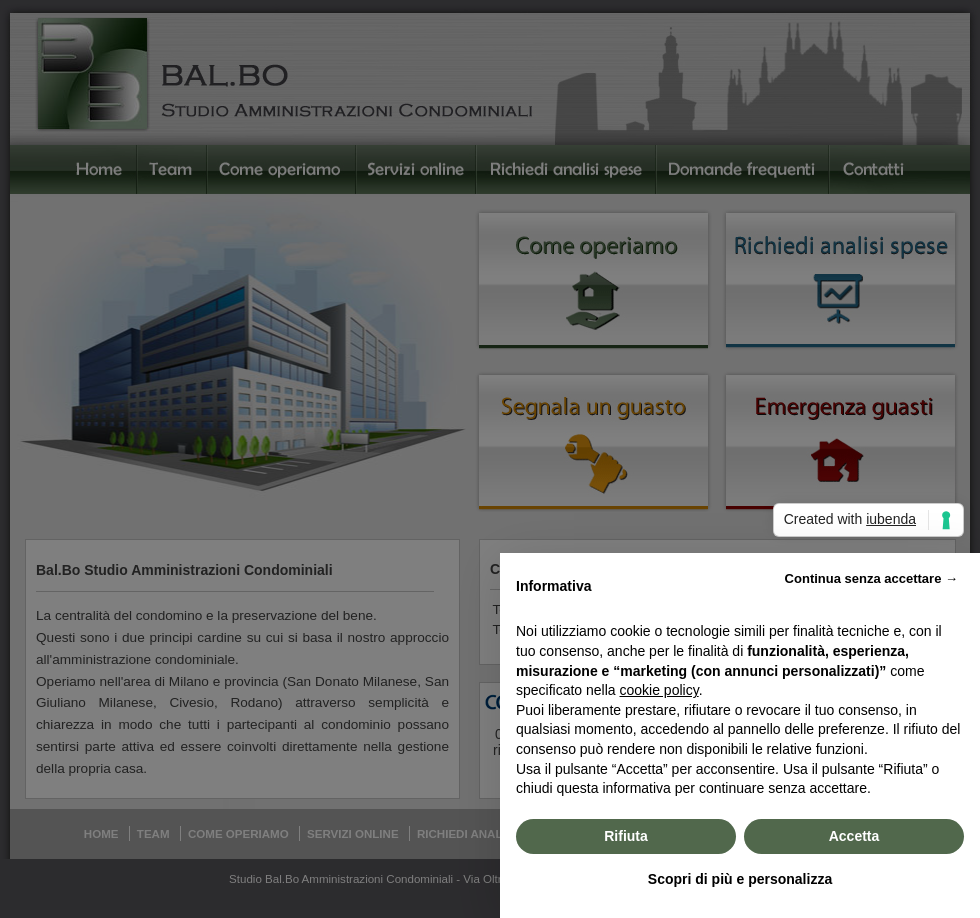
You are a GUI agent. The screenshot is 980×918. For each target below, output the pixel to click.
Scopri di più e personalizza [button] (740, 879)
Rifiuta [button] (626, 836)
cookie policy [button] (659, 690)
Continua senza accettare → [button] (871, 578)
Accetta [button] (854, 836)
